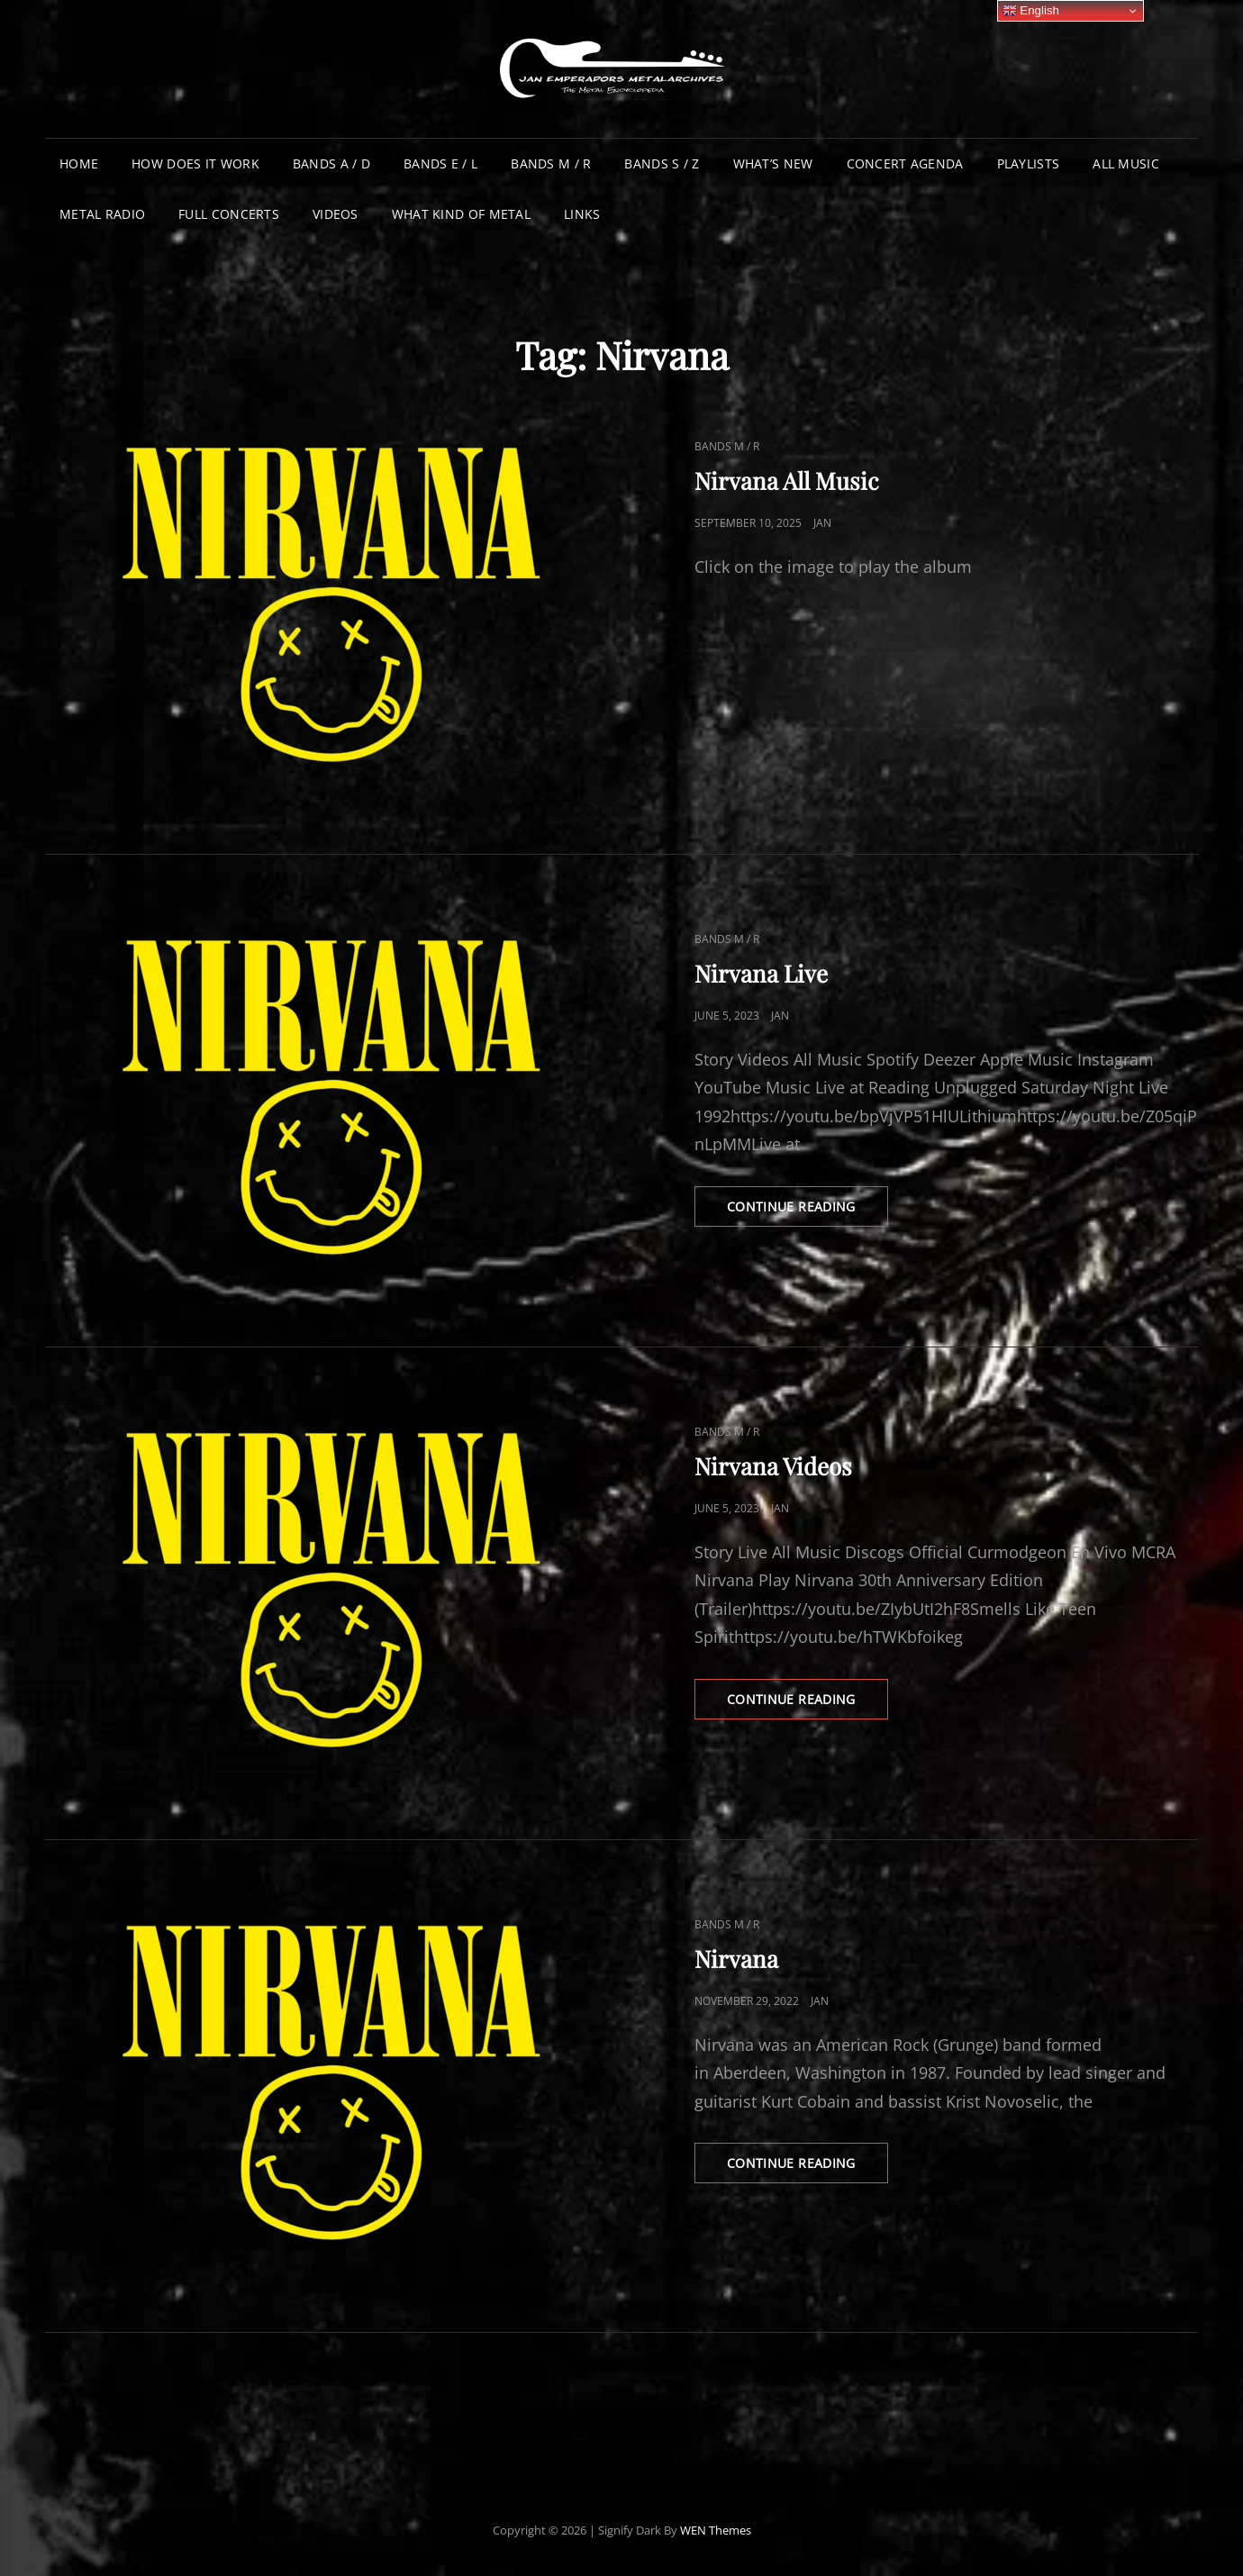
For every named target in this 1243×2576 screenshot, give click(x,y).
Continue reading (807, 1211)
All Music (1126, 163)
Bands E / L (440, 163)
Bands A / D (331, 163)
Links (582, 213)
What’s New (773, 163)
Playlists (1028, 163)
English (1031, 11)
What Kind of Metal (461, 213)
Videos (335, 213)
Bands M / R (551, 163)
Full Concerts (228, 213)
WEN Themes (715, 2530)
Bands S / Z (661, 163)
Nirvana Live (761, 973)
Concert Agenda (905, 163)
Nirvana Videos (773, 1466)
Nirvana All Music (786, 480)
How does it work (195, 163)
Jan (822, 523)
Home (78, 163)
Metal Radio (102, 213)
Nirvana (736, 1958)
